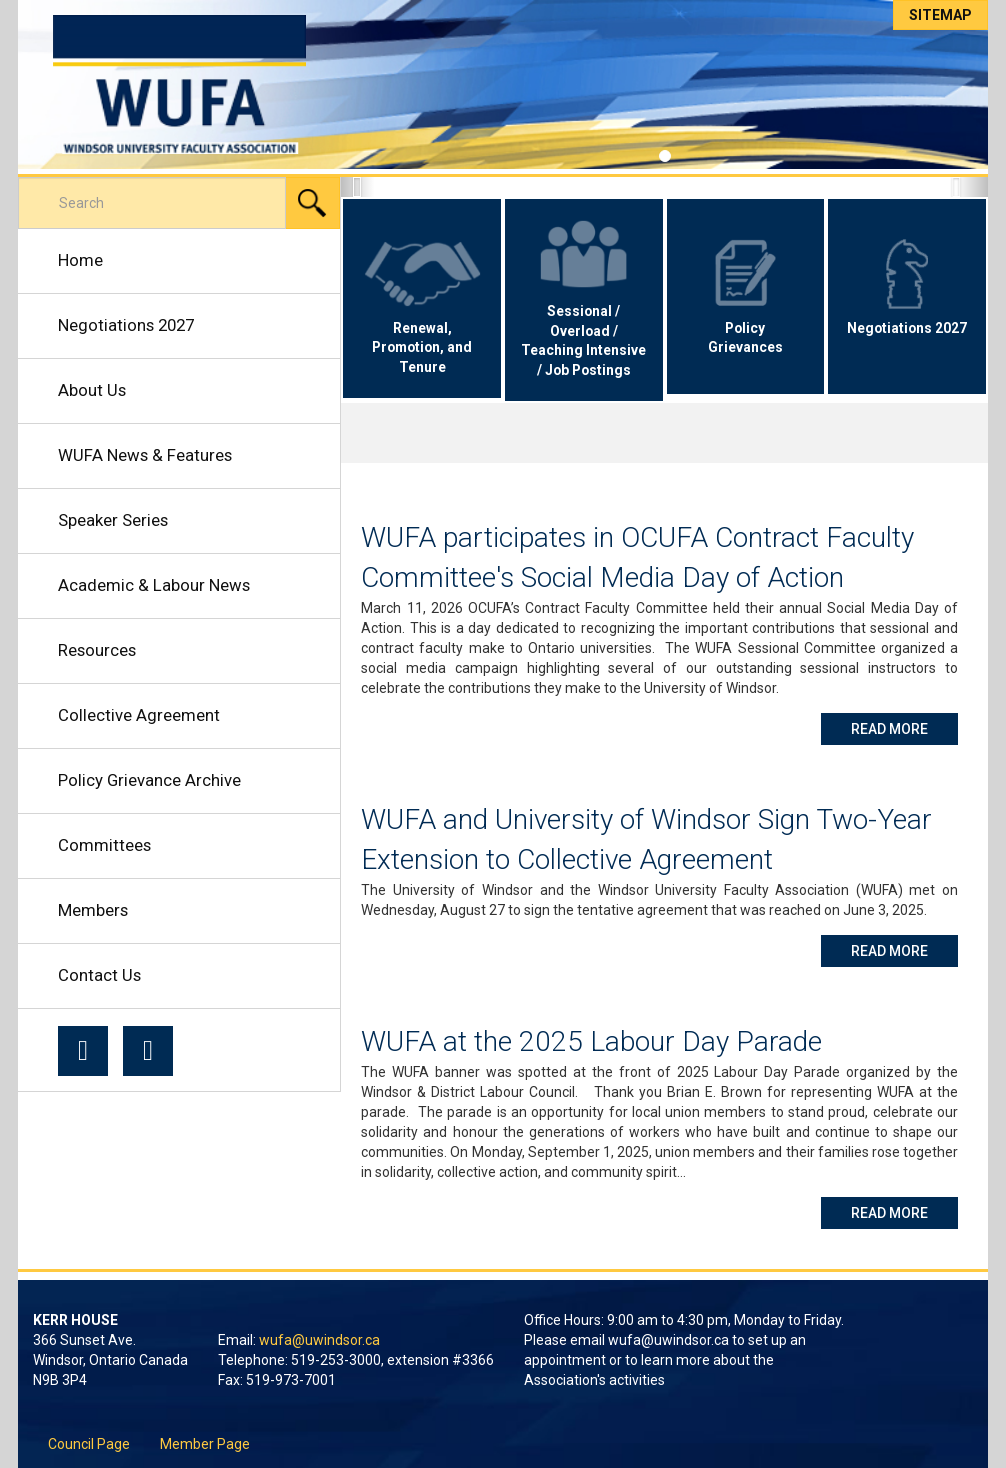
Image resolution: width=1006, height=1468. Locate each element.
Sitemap (940, 15)
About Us (92, 390)
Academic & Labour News (154, 585)
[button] (357, 187)
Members (93, 910)
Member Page (205, 1444)
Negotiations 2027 (126, 325)
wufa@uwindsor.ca (319, 1340)
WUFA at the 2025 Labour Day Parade (591, 1041)
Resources (97, 650)
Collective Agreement (139, 715)
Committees (104, 845)
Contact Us (99, 975)
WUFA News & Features (145, 455)
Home (80, 260)
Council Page (89, 1444)
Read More (904, 727)
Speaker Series (113, 520)
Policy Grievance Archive (149, 780)
